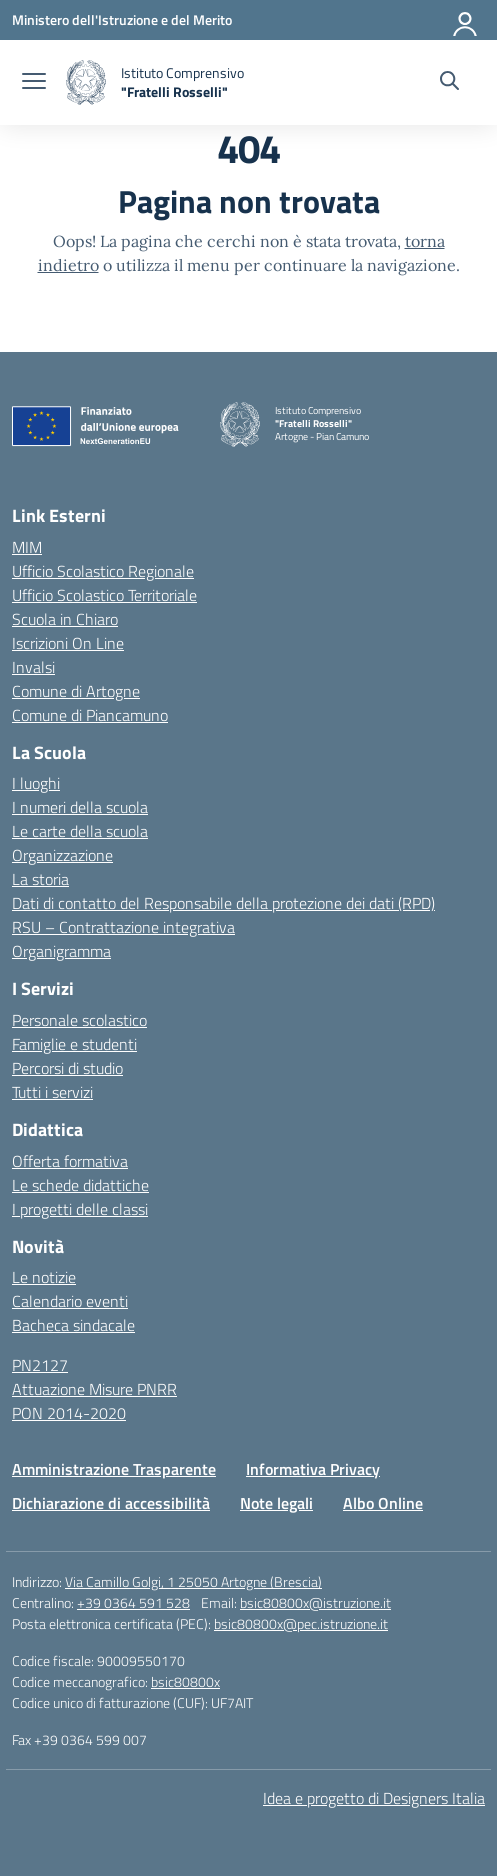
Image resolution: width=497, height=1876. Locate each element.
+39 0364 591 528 (133, 1602)
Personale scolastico (79, 1020)
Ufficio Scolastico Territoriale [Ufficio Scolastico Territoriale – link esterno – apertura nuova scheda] (104, 595)
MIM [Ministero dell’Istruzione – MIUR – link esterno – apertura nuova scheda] (27, 547)
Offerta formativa (70, 1161)
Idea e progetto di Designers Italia (374, 1798)
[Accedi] (466, 20)
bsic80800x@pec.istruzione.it (301, 1623)
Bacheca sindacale (73, 1325)
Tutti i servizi (52, 1092)
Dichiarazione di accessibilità (111, 1503)
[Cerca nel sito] (449, 83)
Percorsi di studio (67, 1068)
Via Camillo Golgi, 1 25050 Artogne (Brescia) (193, 1581)
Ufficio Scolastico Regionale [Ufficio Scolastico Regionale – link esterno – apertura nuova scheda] (103, 571)
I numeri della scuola (80, 807)
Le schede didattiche (80, 1185)
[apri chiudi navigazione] (34, 83)
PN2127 (40, 1365)
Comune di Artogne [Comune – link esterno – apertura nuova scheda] (76, 691)
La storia (40, 879)
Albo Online (383, 1503)
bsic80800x (185, 1681)
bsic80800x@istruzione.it (315, 1602)
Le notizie (44, 1277)
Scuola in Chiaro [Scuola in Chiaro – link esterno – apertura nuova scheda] (65, 619)
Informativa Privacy (313, 1469)
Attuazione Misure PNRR (94, 1389)
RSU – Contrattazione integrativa (123, 927)
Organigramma (61, 951)
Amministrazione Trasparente (114, 1469)
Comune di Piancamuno (90, 715)
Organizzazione (62, 855)
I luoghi (36, 783)
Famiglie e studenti (74, 1044)
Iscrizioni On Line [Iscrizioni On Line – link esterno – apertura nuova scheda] (68, 643)
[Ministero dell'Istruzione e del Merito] (122, 19)
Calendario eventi (70, 1301)
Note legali (276, 1503)
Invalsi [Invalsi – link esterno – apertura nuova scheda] (33, 667)
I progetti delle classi (80, 1209)
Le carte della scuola (80, 831)
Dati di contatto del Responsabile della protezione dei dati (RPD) (223, 903)
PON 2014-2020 (69, 1413)
